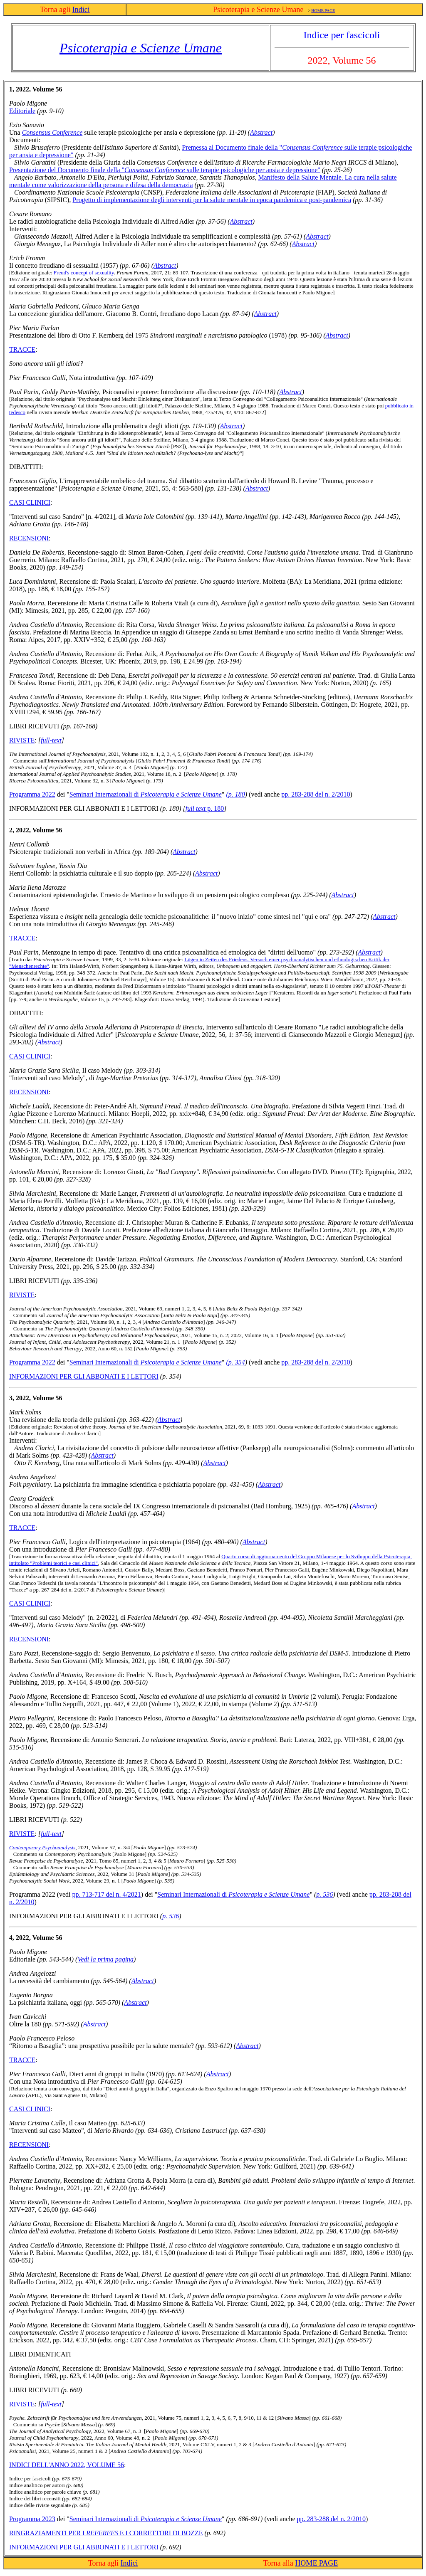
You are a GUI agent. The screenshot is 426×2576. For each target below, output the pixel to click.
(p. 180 (235, 794)
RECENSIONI (29, 538)
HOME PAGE (323, 10)
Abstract (261, 132)
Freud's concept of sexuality (84, 272)
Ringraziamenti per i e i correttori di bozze (106, 2533)
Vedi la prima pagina (105, 1959)
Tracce (22, 349)
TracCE (22, 2059)
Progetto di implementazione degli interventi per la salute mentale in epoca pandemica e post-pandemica (211, 199)
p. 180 (215, 808)
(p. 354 (235, 1362)
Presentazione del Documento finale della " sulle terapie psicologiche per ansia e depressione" (164, 169)
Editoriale (22, 110)
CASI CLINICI (29, 502)
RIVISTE (22, 740)
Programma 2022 (32, 794)
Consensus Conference (52, 132)
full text (196, 808)
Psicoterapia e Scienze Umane (140, 47)
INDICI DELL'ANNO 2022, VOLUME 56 (66, 2464)
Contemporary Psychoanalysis (42, 1847)
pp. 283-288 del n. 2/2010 (315, 794)
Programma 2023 (32, 2518)
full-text (51, 740)
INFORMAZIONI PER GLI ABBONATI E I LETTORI (84, 1376)
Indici (81, 9)
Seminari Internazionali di (145, 794)
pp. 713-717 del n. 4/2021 (106, 1894)
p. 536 (324, 1894)
